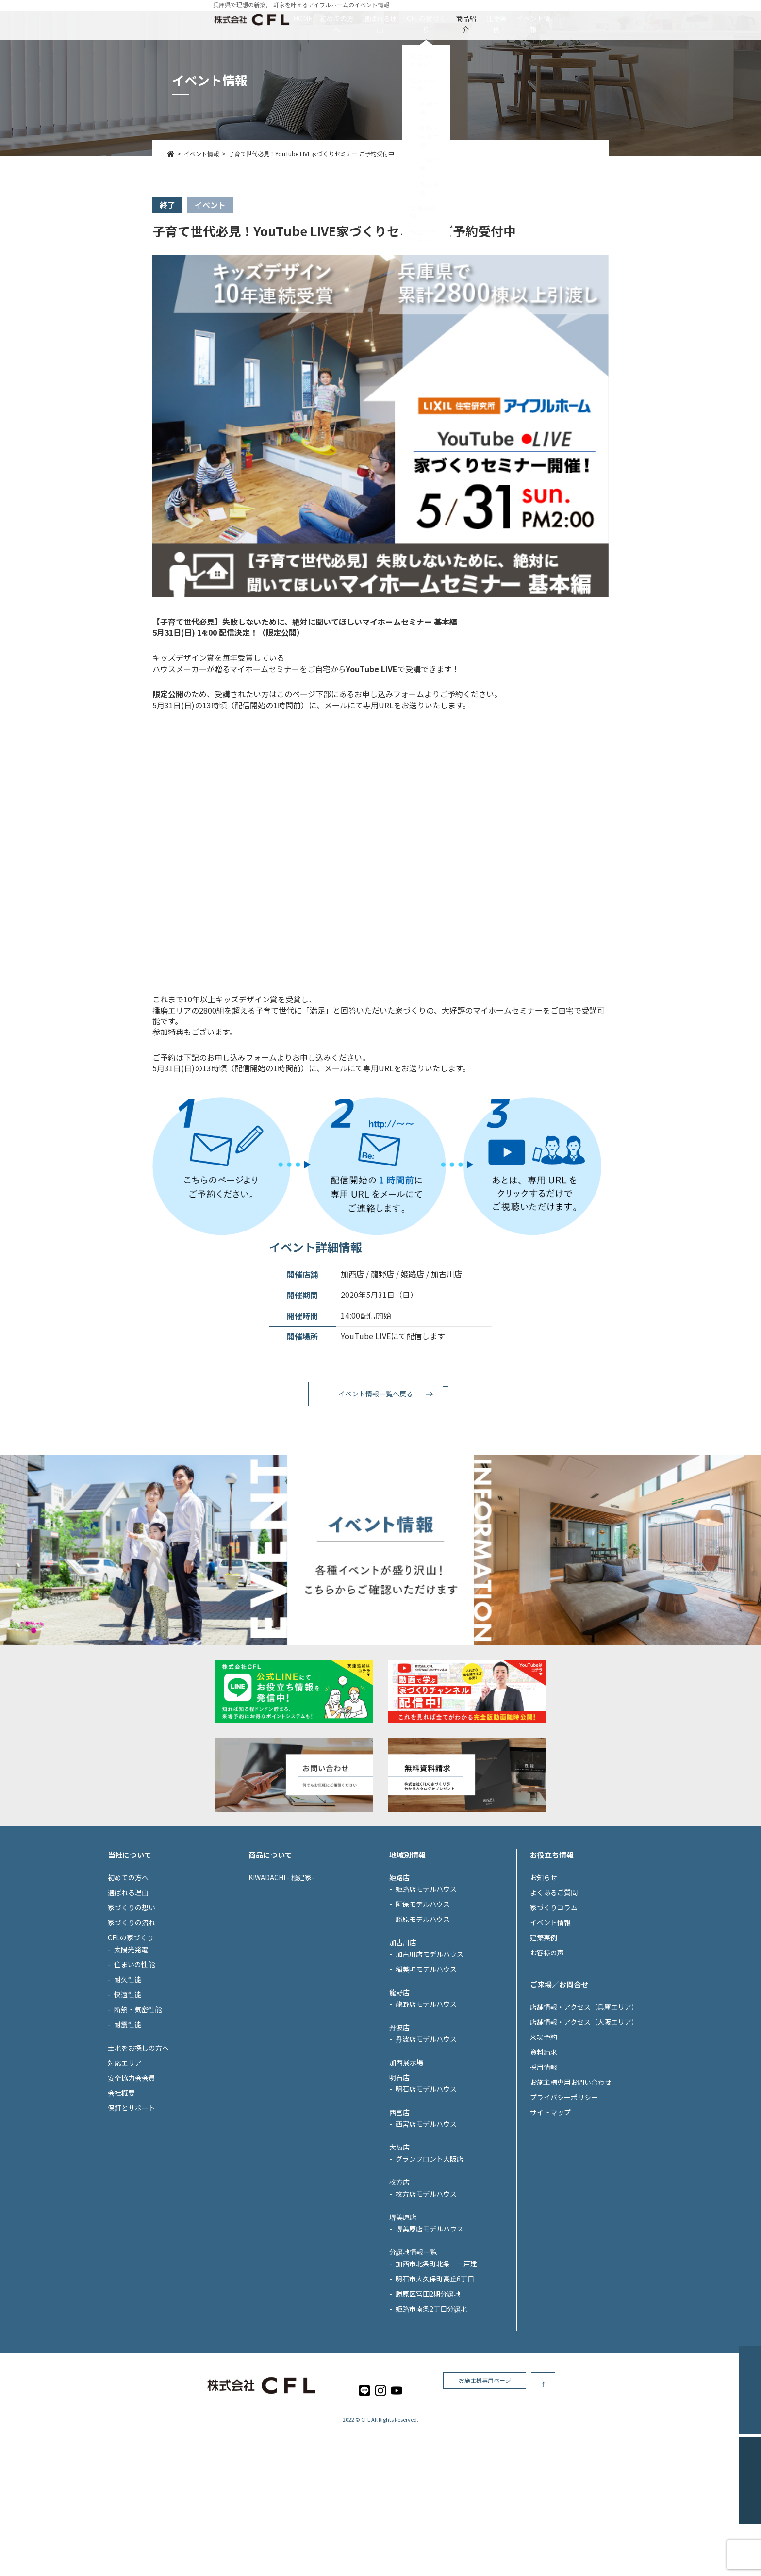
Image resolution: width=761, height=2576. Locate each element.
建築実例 (554, 18)
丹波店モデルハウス (426, 2128)
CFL (365, 2508)
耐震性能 (127, 2113)
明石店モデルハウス (426, 2177)
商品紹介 (495, 18)
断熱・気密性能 (138, 2098)
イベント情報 (620, 18)
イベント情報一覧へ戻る (375, 1393)
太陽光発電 (131, 2038)
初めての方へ (277, 18)
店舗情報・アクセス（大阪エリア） (584, 2111)
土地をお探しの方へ (138, 2136)
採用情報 (543, 2156)
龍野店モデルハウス (426, 2093)
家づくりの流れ (131, 2011)
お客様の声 (547, 2041)
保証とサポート (131, 2196)
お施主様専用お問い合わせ (571, 2171)
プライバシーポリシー (564, 2186)
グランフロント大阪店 (429, 2247)
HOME (214, 18)
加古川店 (402, 2031)
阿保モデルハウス (423, 1993)
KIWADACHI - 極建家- (281, 1966)
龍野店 (399, 2081)
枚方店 (399, 2271)
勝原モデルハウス (423, 2008)
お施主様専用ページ (574, 2473)
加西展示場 (406, 2151)
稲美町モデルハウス (426, 2058)
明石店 (399, 2166)
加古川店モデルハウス (429, 2043)
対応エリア (125, 2151)
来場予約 (543, 2126)
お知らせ (543, 1966)
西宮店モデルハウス (426, 2212)
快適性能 (127, 2083)
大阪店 (399, 2236)
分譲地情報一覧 (413, 2341)
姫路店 (399, 1966)
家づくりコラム (554, 1996)
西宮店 (399, 2201)
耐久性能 (127, 2068)
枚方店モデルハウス (426, 2282)
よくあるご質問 (554, 1981)
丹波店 (399, 2116)
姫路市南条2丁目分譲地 (431, 2397)
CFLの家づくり (426, 18)
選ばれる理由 (350, 18)
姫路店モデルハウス (426, 1978)
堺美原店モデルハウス (429, 2317)
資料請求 (543, 2141)
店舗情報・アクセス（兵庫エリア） (584, 2095)
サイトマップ (550, 2201)
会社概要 (121, 2181)
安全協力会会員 (131, 2166)
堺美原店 (402, 2306)
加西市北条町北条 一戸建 (436, 2352)
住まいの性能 (134, 2053)
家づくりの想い (131, 1996)
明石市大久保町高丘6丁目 (435, 2367)
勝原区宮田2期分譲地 (428, 2382)
